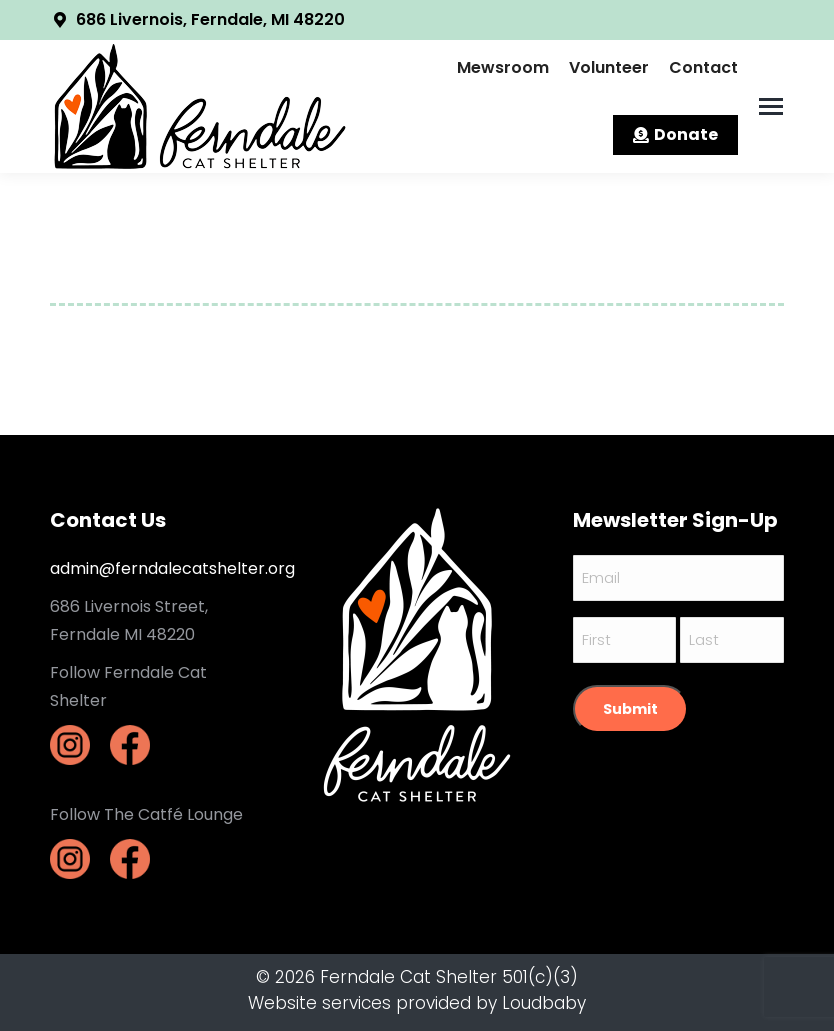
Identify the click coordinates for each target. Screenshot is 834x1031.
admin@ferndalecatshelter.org (172, 568)
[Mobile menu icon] (771, 106)
